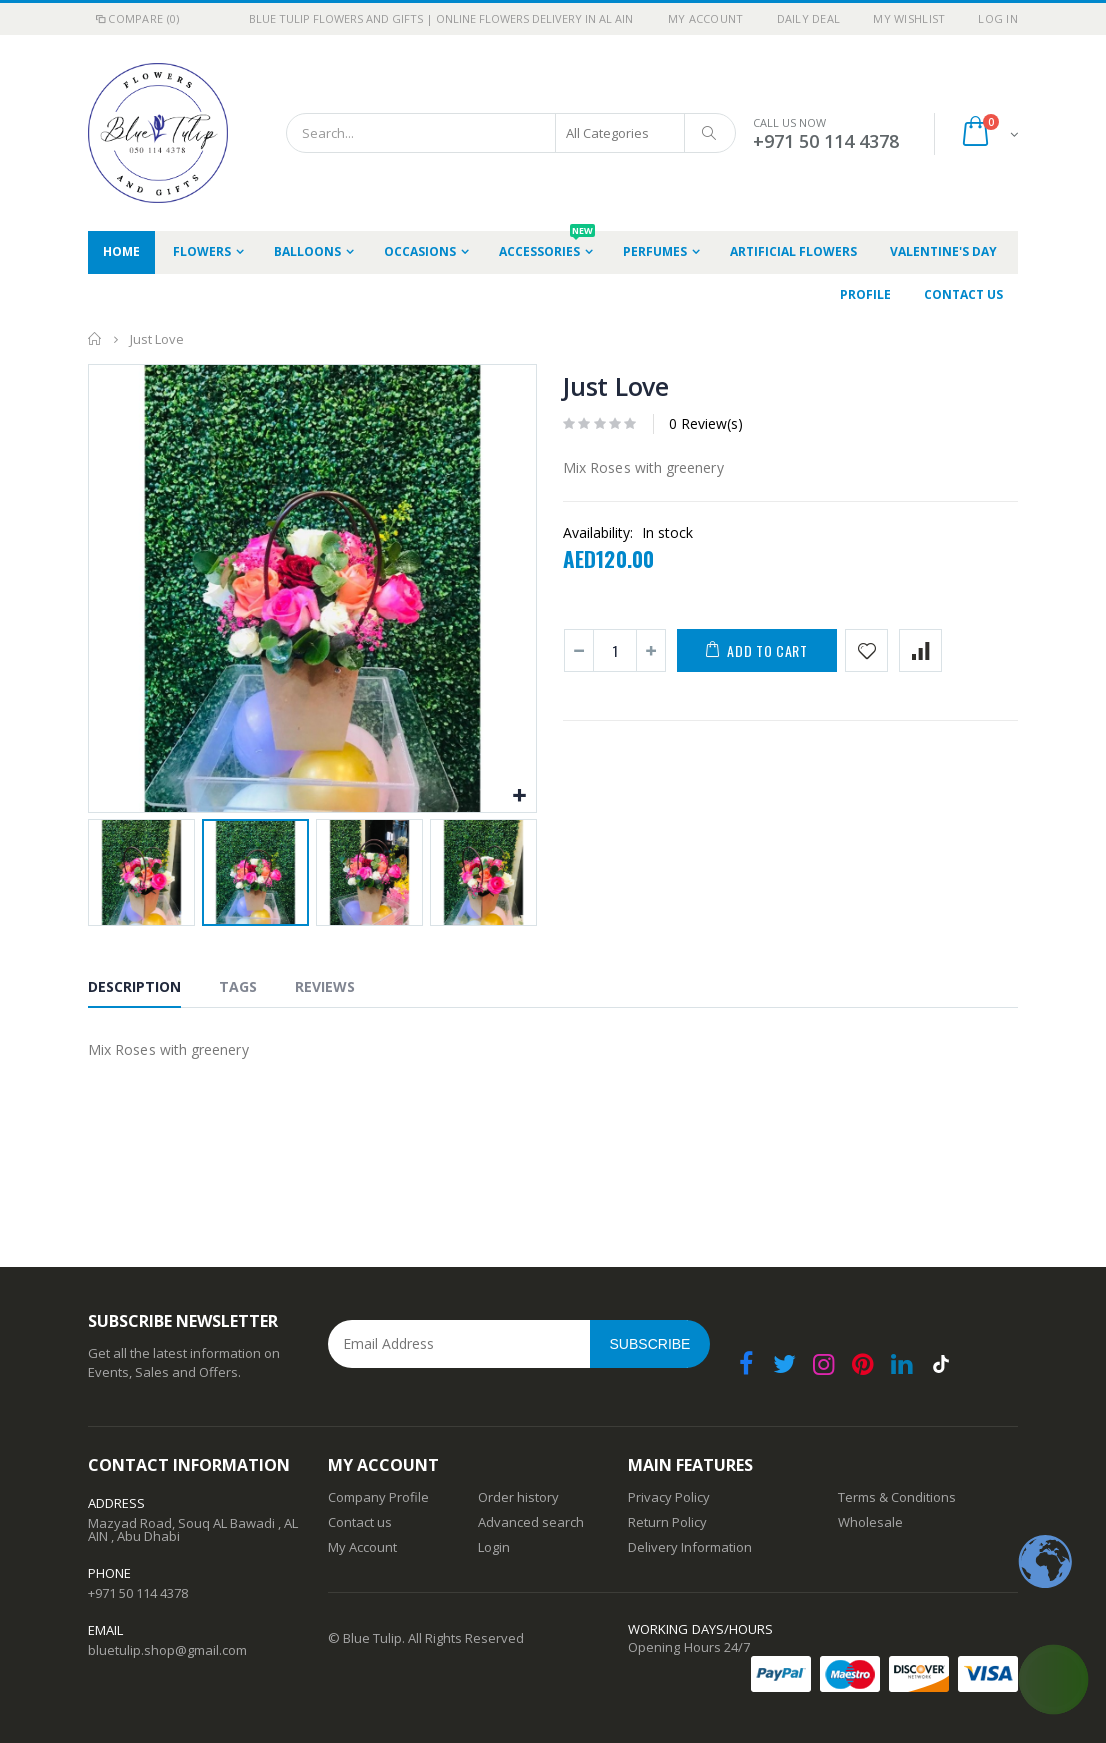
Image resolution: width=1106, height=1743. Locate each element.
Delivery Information (690, 1547)
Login (494, 1547)
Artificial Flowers (793, 251)
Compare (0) (136, 18)
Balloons (307, 251)
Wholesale (870, 1522)
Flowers (202, 251)
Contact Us (963, 294)
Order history (518, 1497)
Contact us (360, 1522)
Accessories (547, 245)
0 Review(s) (706, 423)
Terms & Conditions (897, 1497)
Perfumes (655, 251)
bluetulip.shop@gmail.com (167, 1650)
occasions (420, 251)
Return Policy (667, 1522)
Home (95, 339)
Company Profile (378, 1497)
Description (134, 986)
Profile (865, 294)
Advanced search (531, 1522)
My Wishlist (909, 18)
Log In (998, 18)
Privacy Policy (669, 1497)
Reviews (325, 986)
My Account (706, 18)
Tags (238, 986)
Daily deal (809, 18)
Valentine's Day (943, 251)
